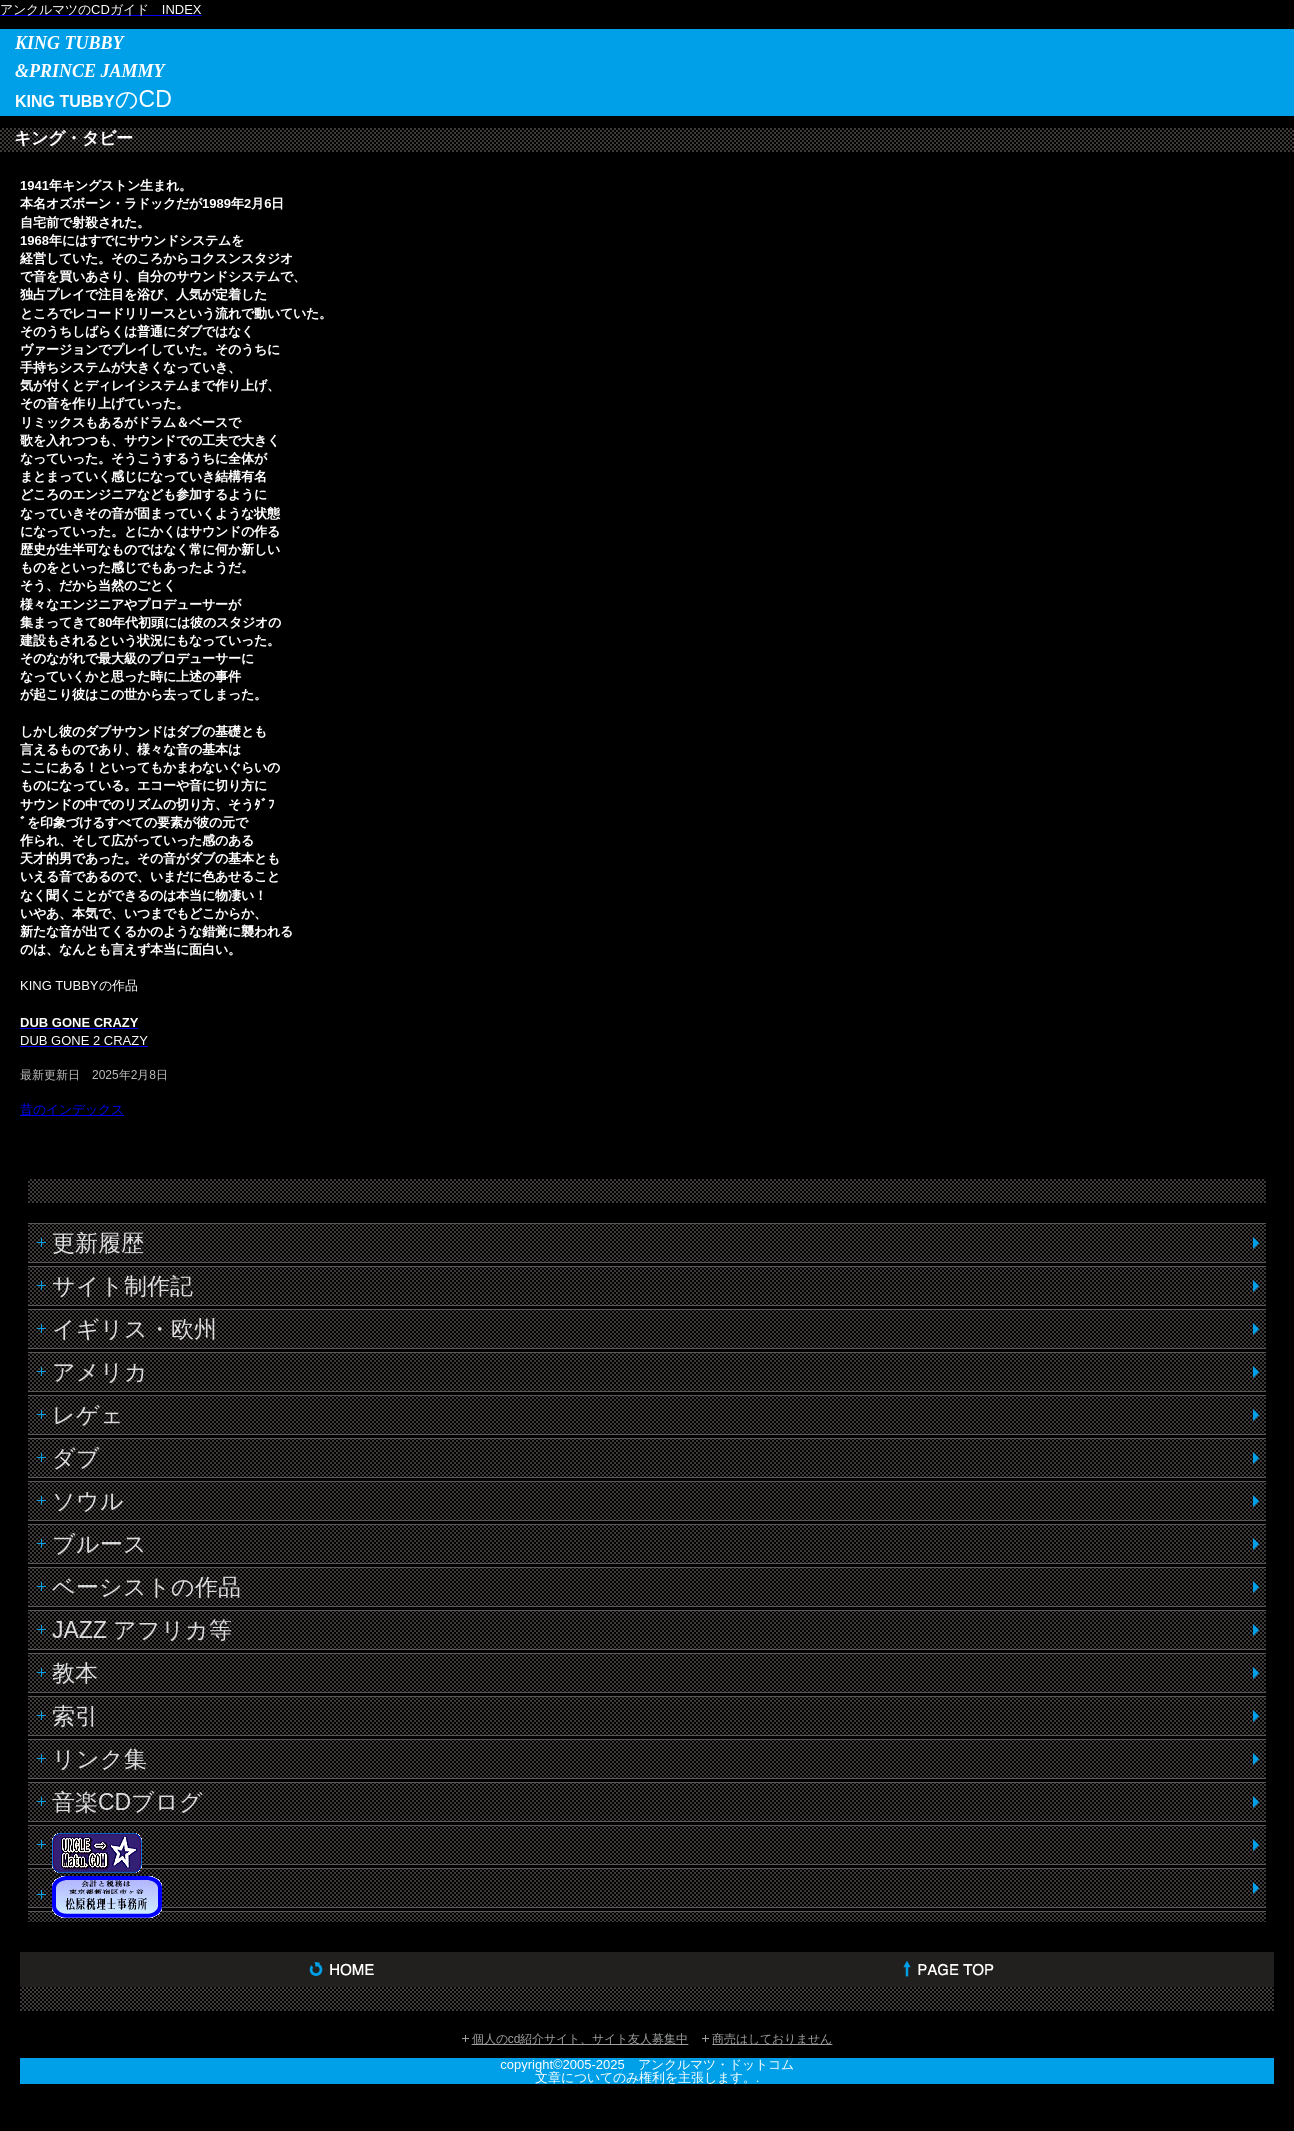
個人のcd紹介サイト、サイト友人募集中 (580, 2039)
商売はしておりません (772, 2039)
